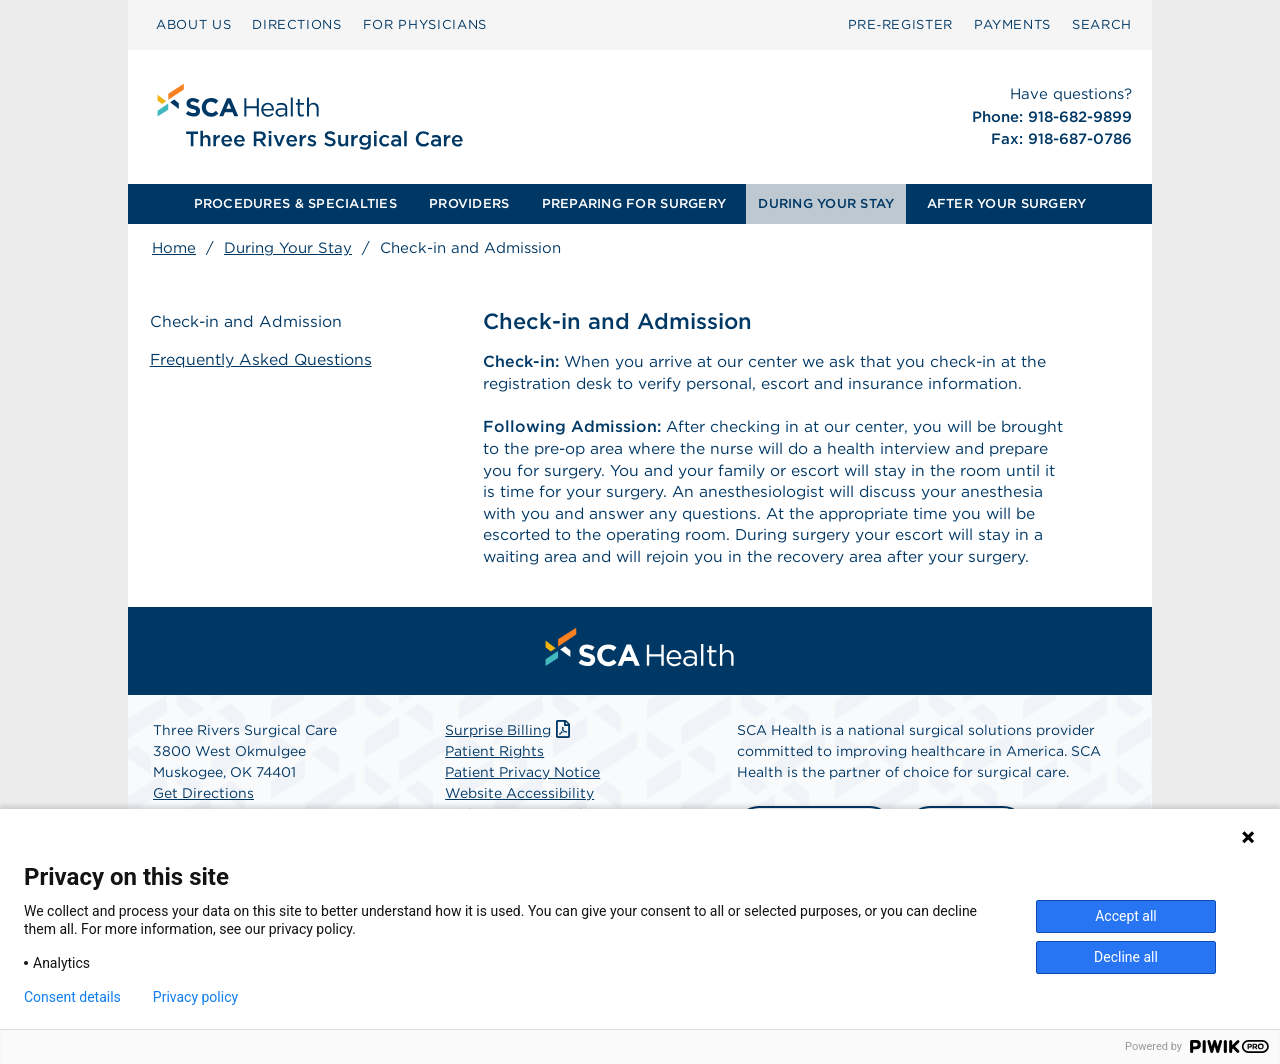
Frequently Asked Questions (264, 359)
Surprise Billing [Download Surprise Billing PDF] (509, 756)
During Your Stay (288, 248)
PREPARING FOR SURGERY (634, 203)
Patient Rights (494, 777)
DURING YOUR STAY (826, 203)
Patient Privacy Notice (522, 798)
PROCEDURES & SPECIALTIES (295, 203)
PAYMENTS (1012, 24)
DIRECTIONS (297, 24)
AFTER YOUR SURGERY (1007, 203)
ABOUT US (193, 24)
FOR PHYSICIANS (425, 24)
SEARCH (1102, 24)
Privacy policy (195, 997)
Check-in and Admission (248, 322)
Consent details (72, 997)
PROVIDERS (469, 203)
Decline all (1126, 957)
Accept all (1126, 916)
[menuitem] (193, 25)
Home (174, 248)
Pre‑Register (900, 24)
